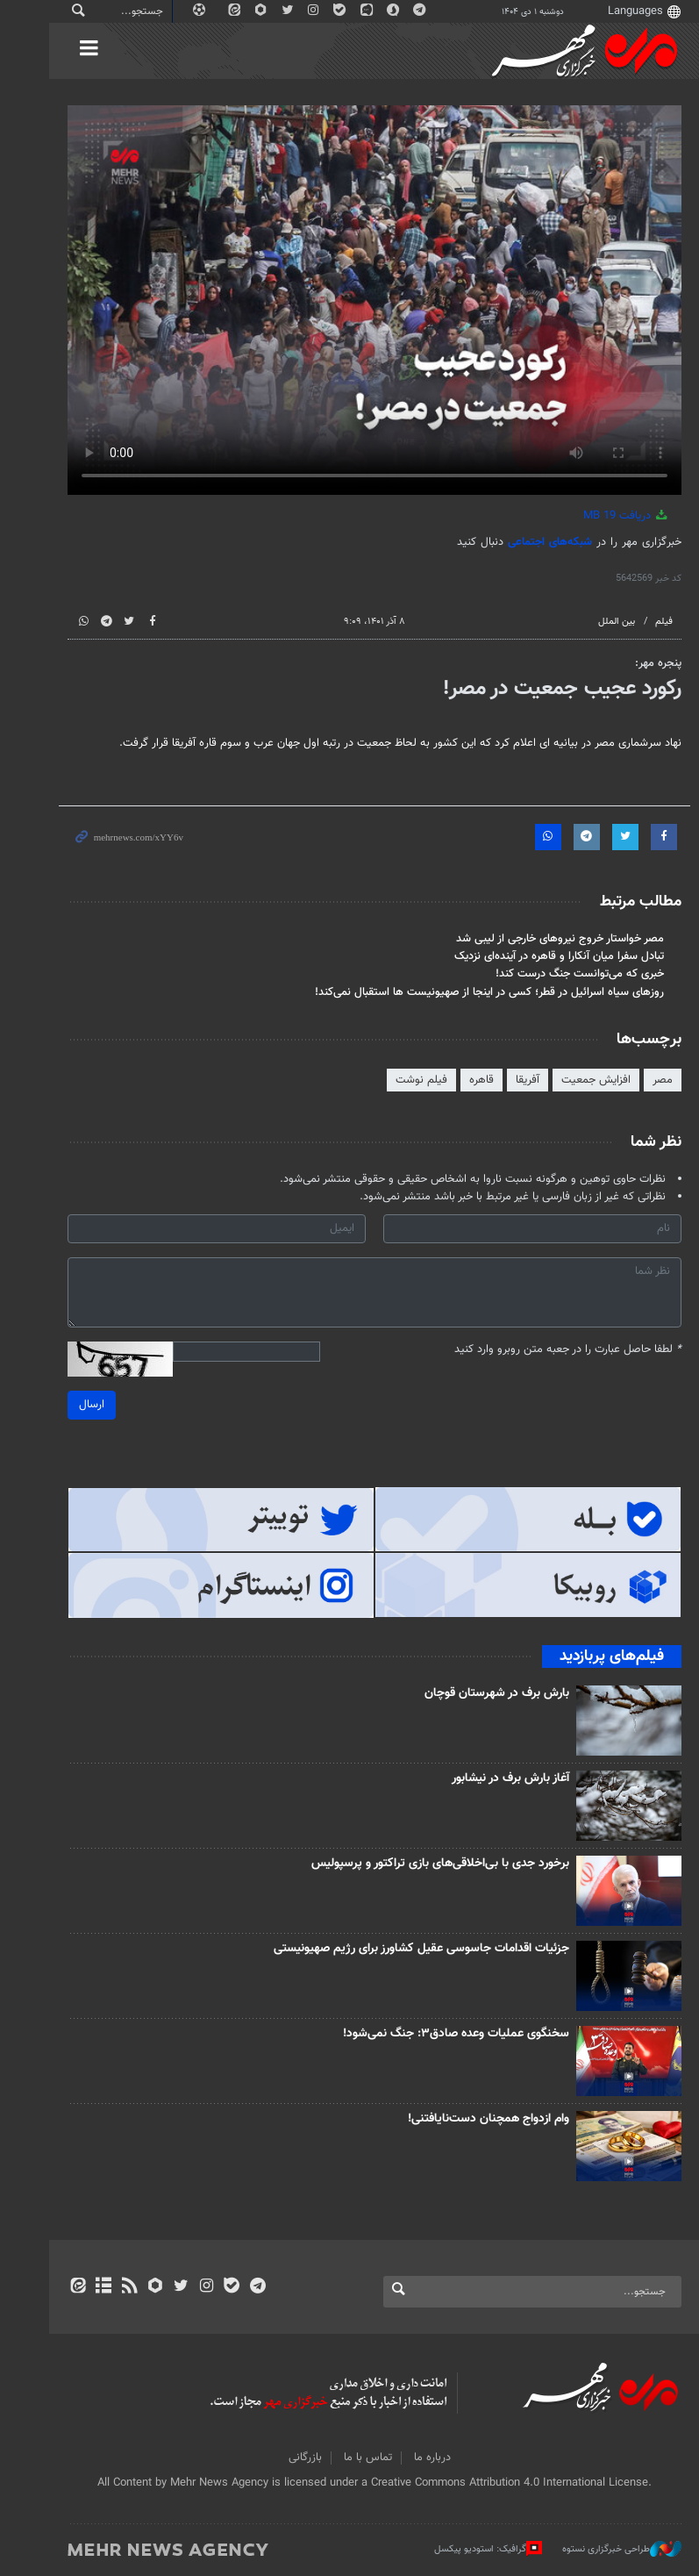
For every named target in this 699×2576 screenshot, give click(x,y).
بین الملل (592, 621)
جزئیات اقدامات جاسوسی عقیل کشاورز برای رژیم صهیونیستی (397, 1948)
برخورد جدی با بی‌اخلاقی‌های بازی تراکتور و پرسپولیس (416, 1863)
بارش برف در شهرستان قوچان (472, 1693)
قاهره (457, 1080)
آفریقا (503, 1080)
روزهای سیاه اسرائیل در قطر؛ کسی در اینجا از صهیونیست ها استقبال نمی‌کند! (464, 992)
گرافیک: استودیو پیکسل (463, 2549)
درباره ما (407, 2457)
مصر (638, 1080)
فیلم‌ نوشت (397, 1080)
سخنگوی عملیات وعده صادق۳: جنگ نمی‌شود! (431, 2033)
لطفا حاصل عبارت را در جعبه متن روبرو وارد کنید (543, 1350)
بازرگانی (280, 2457)
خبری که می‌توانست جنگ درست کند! (555, 974)
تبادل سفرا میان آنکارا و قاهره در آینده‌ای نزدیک (534, 956)
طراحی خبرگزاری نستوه (597, 2549)
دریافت (602, 516)
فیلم (639, 621)
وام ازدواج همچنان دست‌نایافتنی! (464, 2119)
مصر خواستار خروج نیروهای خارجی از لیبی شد (535, 939)
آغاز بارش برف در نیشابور (486, 1778)
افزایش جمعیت (571, 1080)
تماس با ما (343, 2457)
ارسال (67, 1404)
